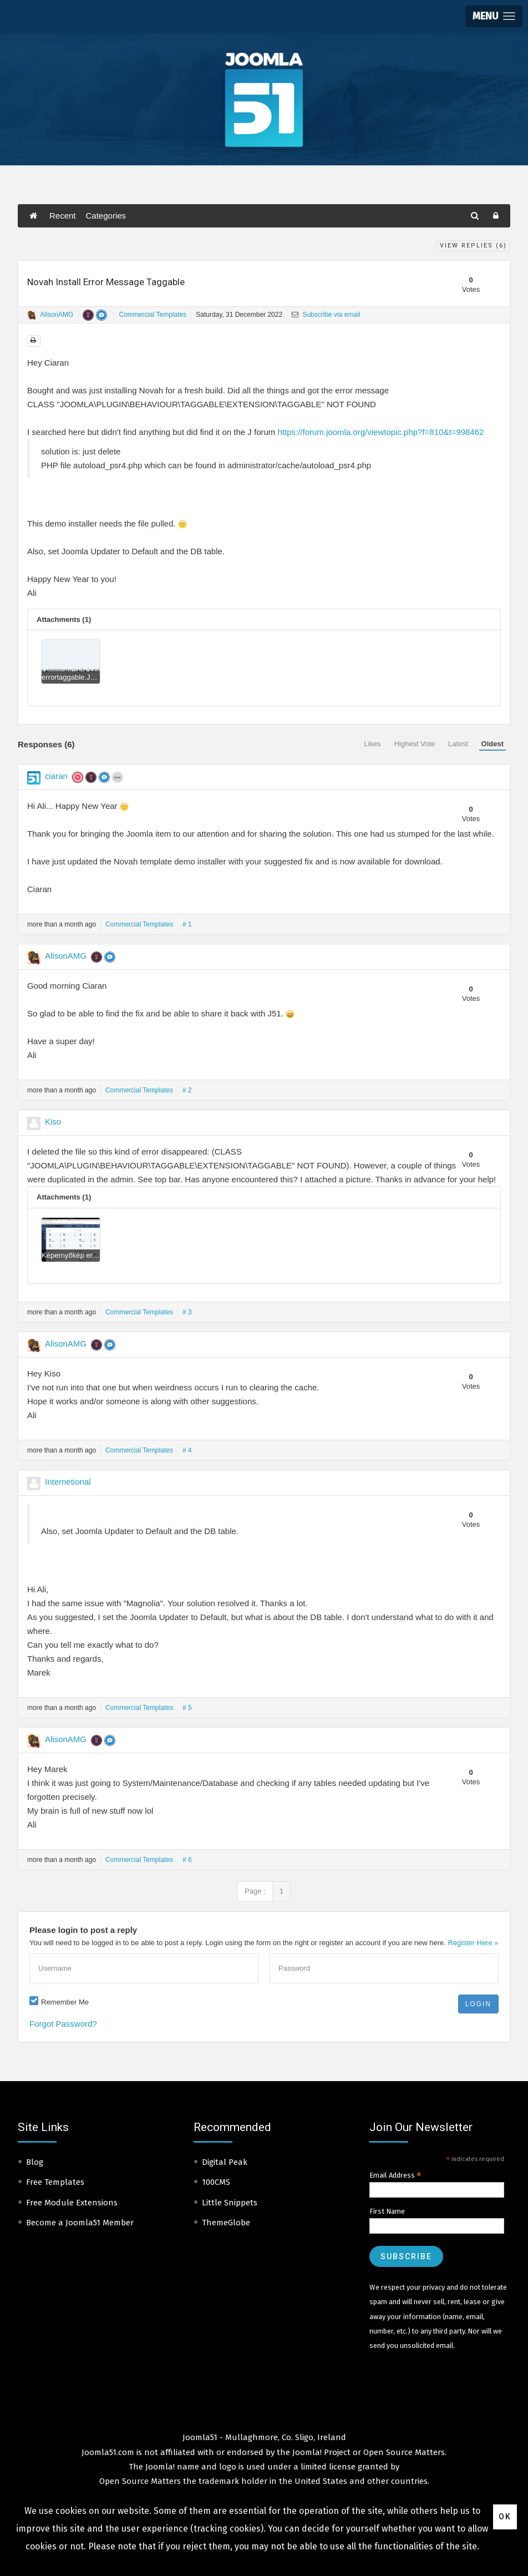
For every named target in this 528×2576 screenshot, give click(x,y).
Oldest (492, 744)
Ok (505, 2516)
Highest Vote (414, 744)
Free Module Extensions (72, 2203)
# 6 (187, 1860)
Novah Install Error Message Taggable (106, 281)
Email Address (395, 2175)
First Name (387, 2211)
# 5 (187, 1708)
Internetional (68, 1481)
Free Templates (55, 2182)
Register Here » (473, 1943)
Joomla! (160, 2467)
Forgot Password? (63, 2023)
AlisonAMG (56, 314)
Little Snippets (229, 2203)
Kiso (53, 1121)
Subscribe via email (326, 314)
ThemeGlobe (226, 2223)
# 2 (187, 1090)
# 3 (187, 1312)
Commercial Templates (152, 314)
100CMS (216, 2182)
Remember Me (65, 2002)
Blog (34, 2162)
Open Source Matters (404, 2452)
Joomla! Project (320, 2452)
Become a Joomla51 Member (80, 2223)
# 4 (187, 1450)
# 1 (187, 924)
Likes (372, 744)
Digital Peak (224, 2162)
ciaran (56, 776)
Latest (458, 744)
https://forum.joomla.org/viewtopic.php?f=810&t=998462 (380, 432)
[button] (493, 16)
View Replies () (473, 245)
